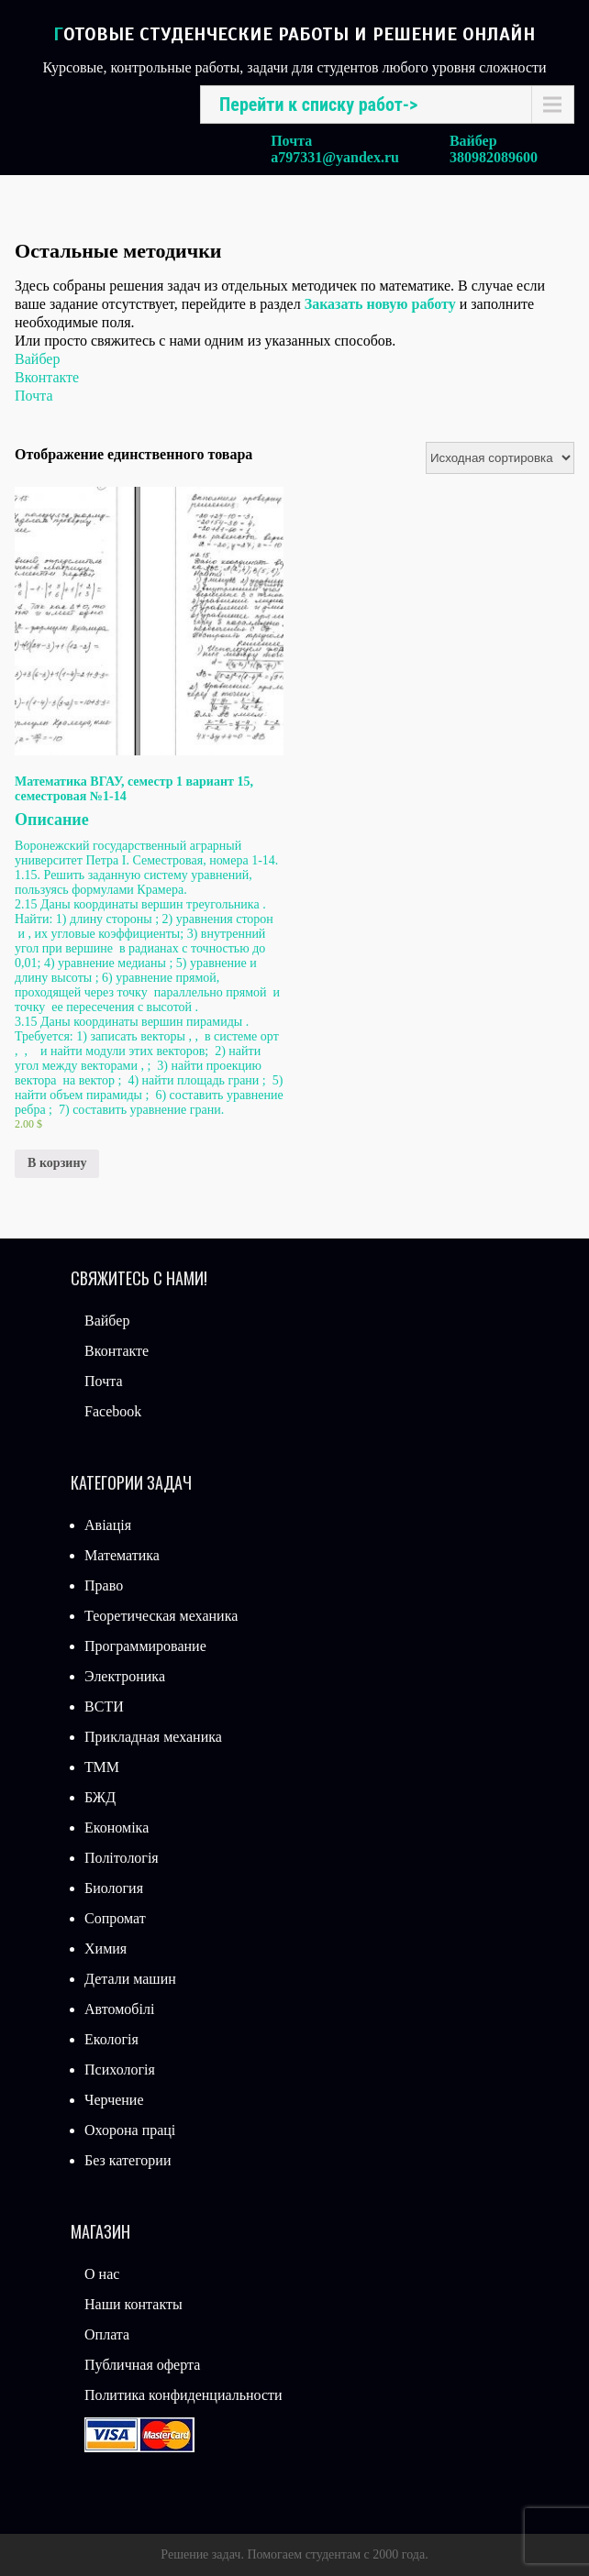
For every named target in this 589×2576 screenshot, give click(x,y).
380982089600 (494, 157)
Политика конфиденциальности (183, 2395)
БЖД (100, 1797)
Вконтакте (47, 377)
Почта (33, 395)
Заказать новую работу (380, 304)
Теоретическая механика (161, 1616)
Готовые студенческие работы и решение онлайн (294, 34)
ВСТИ (104, 1706)
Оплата (106, 2334)
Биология (113, 1888)
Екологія (111, 2039)
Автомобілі (119, 2009)
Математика (122, 1555)
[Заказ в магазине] (500, 458)
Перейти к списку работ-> (318, 105)
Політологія (121, 1858)
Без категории (127, 2160)
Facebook (112, 1411)
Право (103, 1585)
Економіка (116, 1827)
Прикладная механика (153, 1737)
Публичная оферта (142, 2364)
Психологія (119, 2069)
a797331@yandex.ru (335, 157)
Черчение (113, 2100)
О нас (101, 2274)
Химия (105, 1948)
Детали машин (130, 1979)
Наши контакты (133, 2304)
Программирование (145, 1646)
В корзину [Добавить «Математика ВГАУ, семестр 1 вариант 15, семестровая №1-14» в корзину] (57, 1163)
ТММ (101, 1767)
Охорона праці (129, 2130)
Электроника (124, 1676)
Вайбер (37, 359)
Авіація (107, 1525)
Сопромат (115, 1918)
